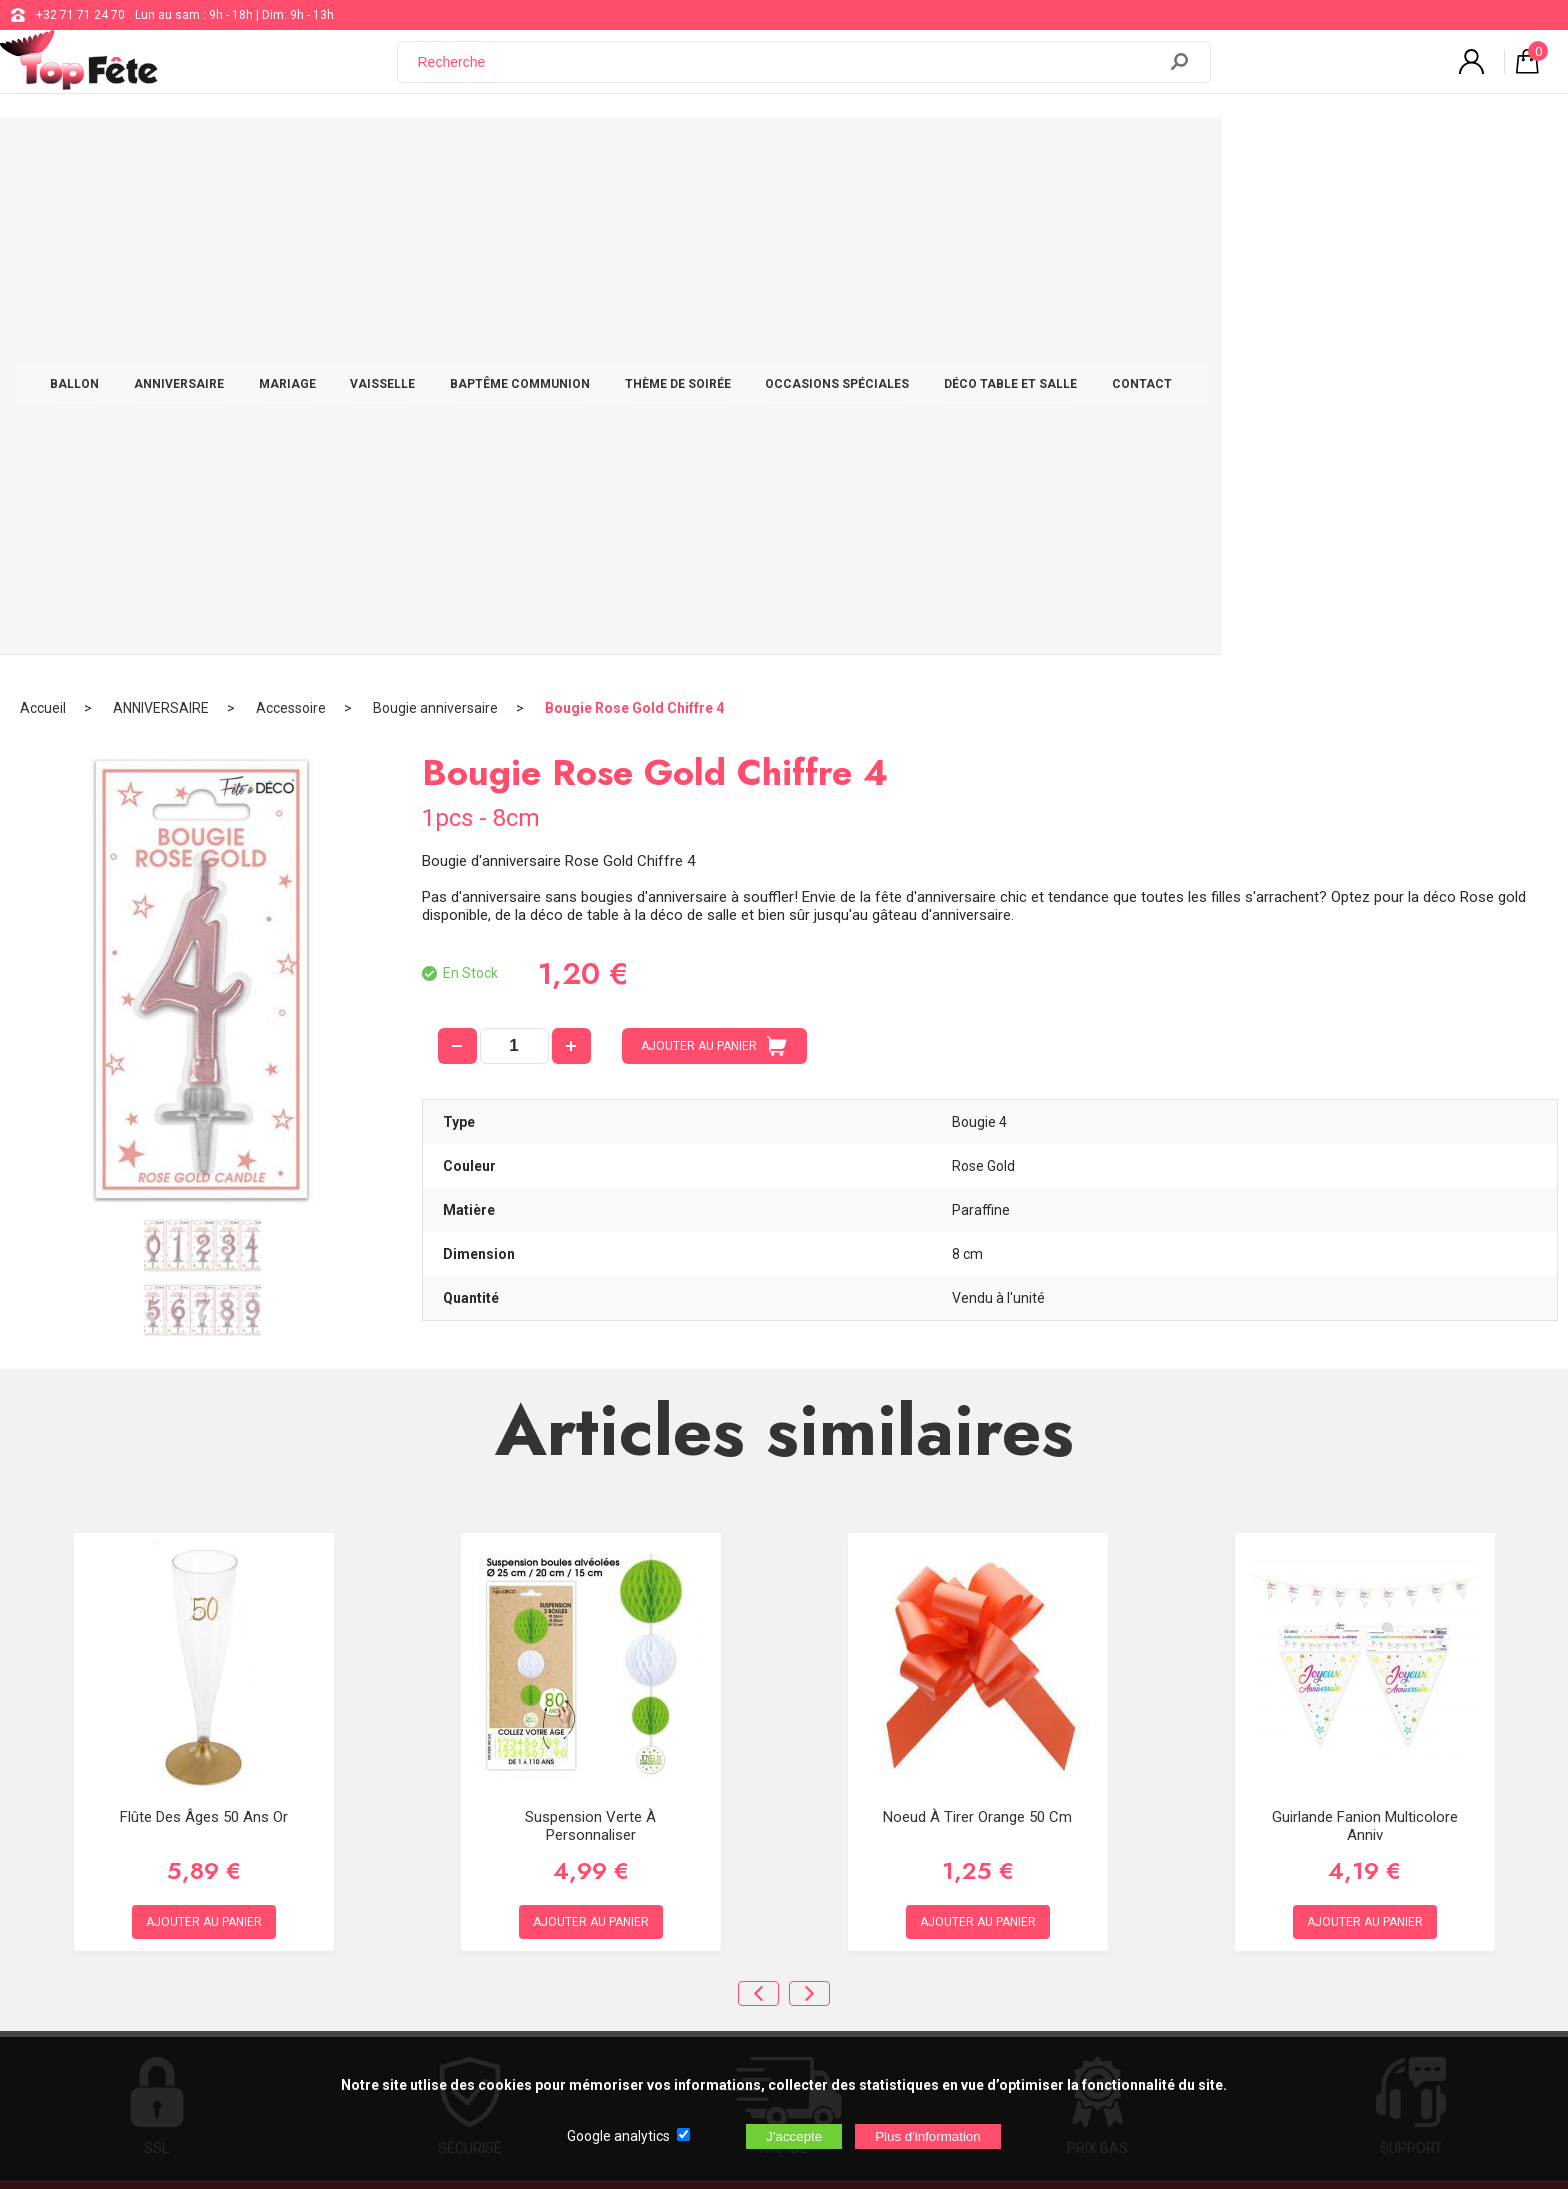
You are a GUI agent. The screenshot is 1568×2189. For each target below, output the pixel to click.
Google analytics (618, 2136)
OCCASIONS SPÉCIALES (1010, 152)
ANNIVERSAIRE (352, 152)
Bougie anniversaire (435, 215)
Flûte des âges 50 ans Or (204, 1324)
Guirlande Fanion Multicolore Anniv (1365, 1333)
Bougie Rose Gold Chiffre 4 (634, 215)
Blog (642, 1842)
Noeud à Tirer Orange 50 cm (977, 1324)
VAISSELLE (555, 152)
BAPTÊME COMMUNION (693, 152)
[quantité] (514, 553)
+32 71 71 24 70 (80, 15)
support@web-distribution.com (715, 1792)
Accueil (43, 215)
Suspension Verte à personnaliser (590, 1333)
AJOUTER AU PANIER (714, 553)
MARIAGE (460, 152)
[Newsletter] (406, 1950)
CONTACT (1315, 152)
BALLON (247, 152)
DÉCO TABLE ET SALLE (1183, 152)
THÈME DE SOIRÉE (851, 152)
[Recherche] (789, 73)
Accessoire (291, 215)
